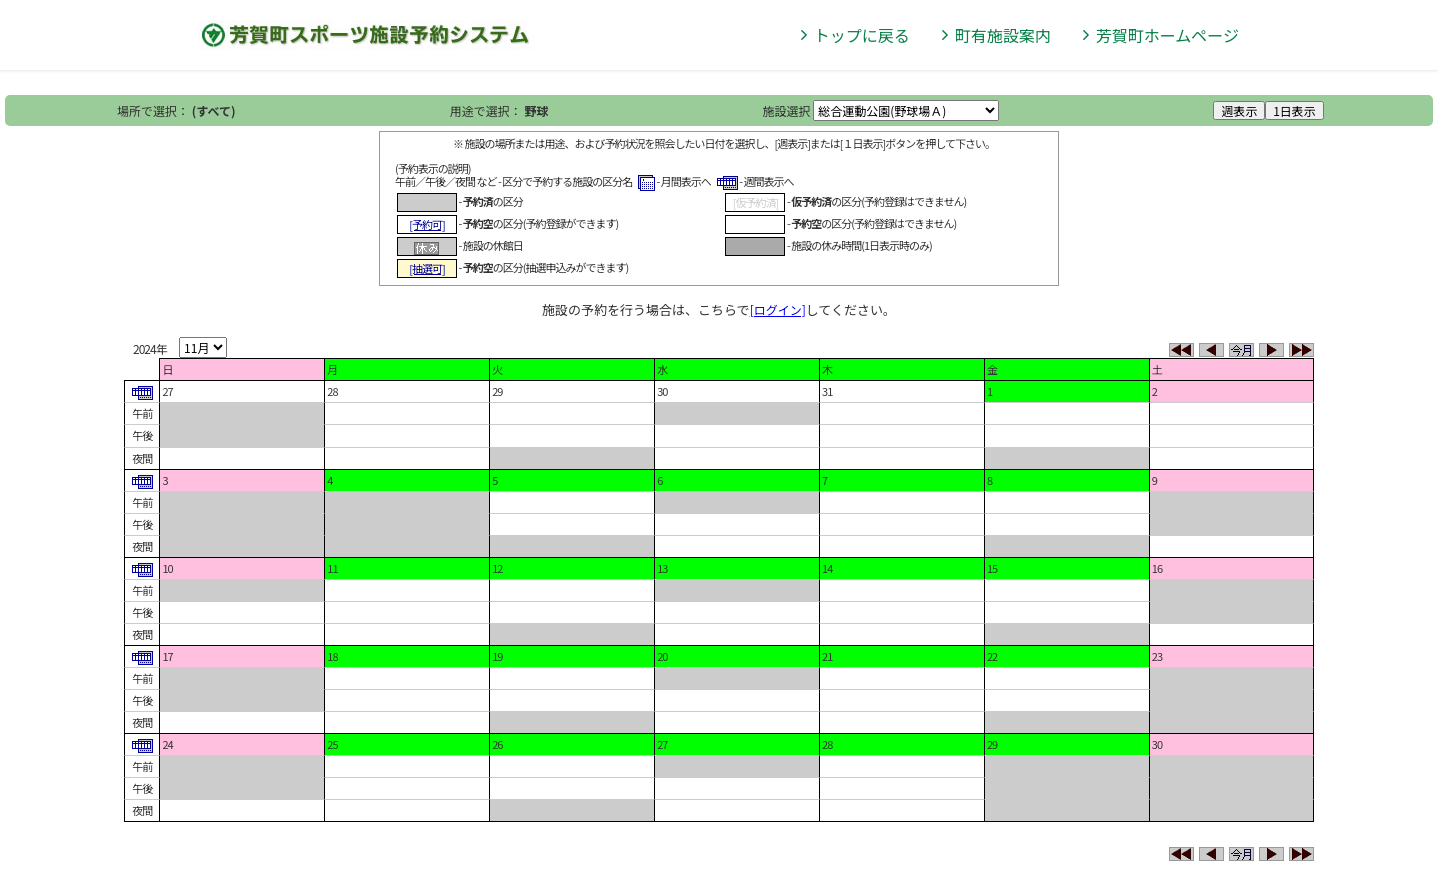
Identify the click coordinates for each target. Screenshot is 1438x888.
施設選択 (787, 110)
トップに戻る (862, 35)
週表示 (1239, 110)
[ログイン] (778, 309)
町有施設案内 (1003, 35)
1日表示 (1294, 110)
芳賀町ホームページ (1167, 35)
